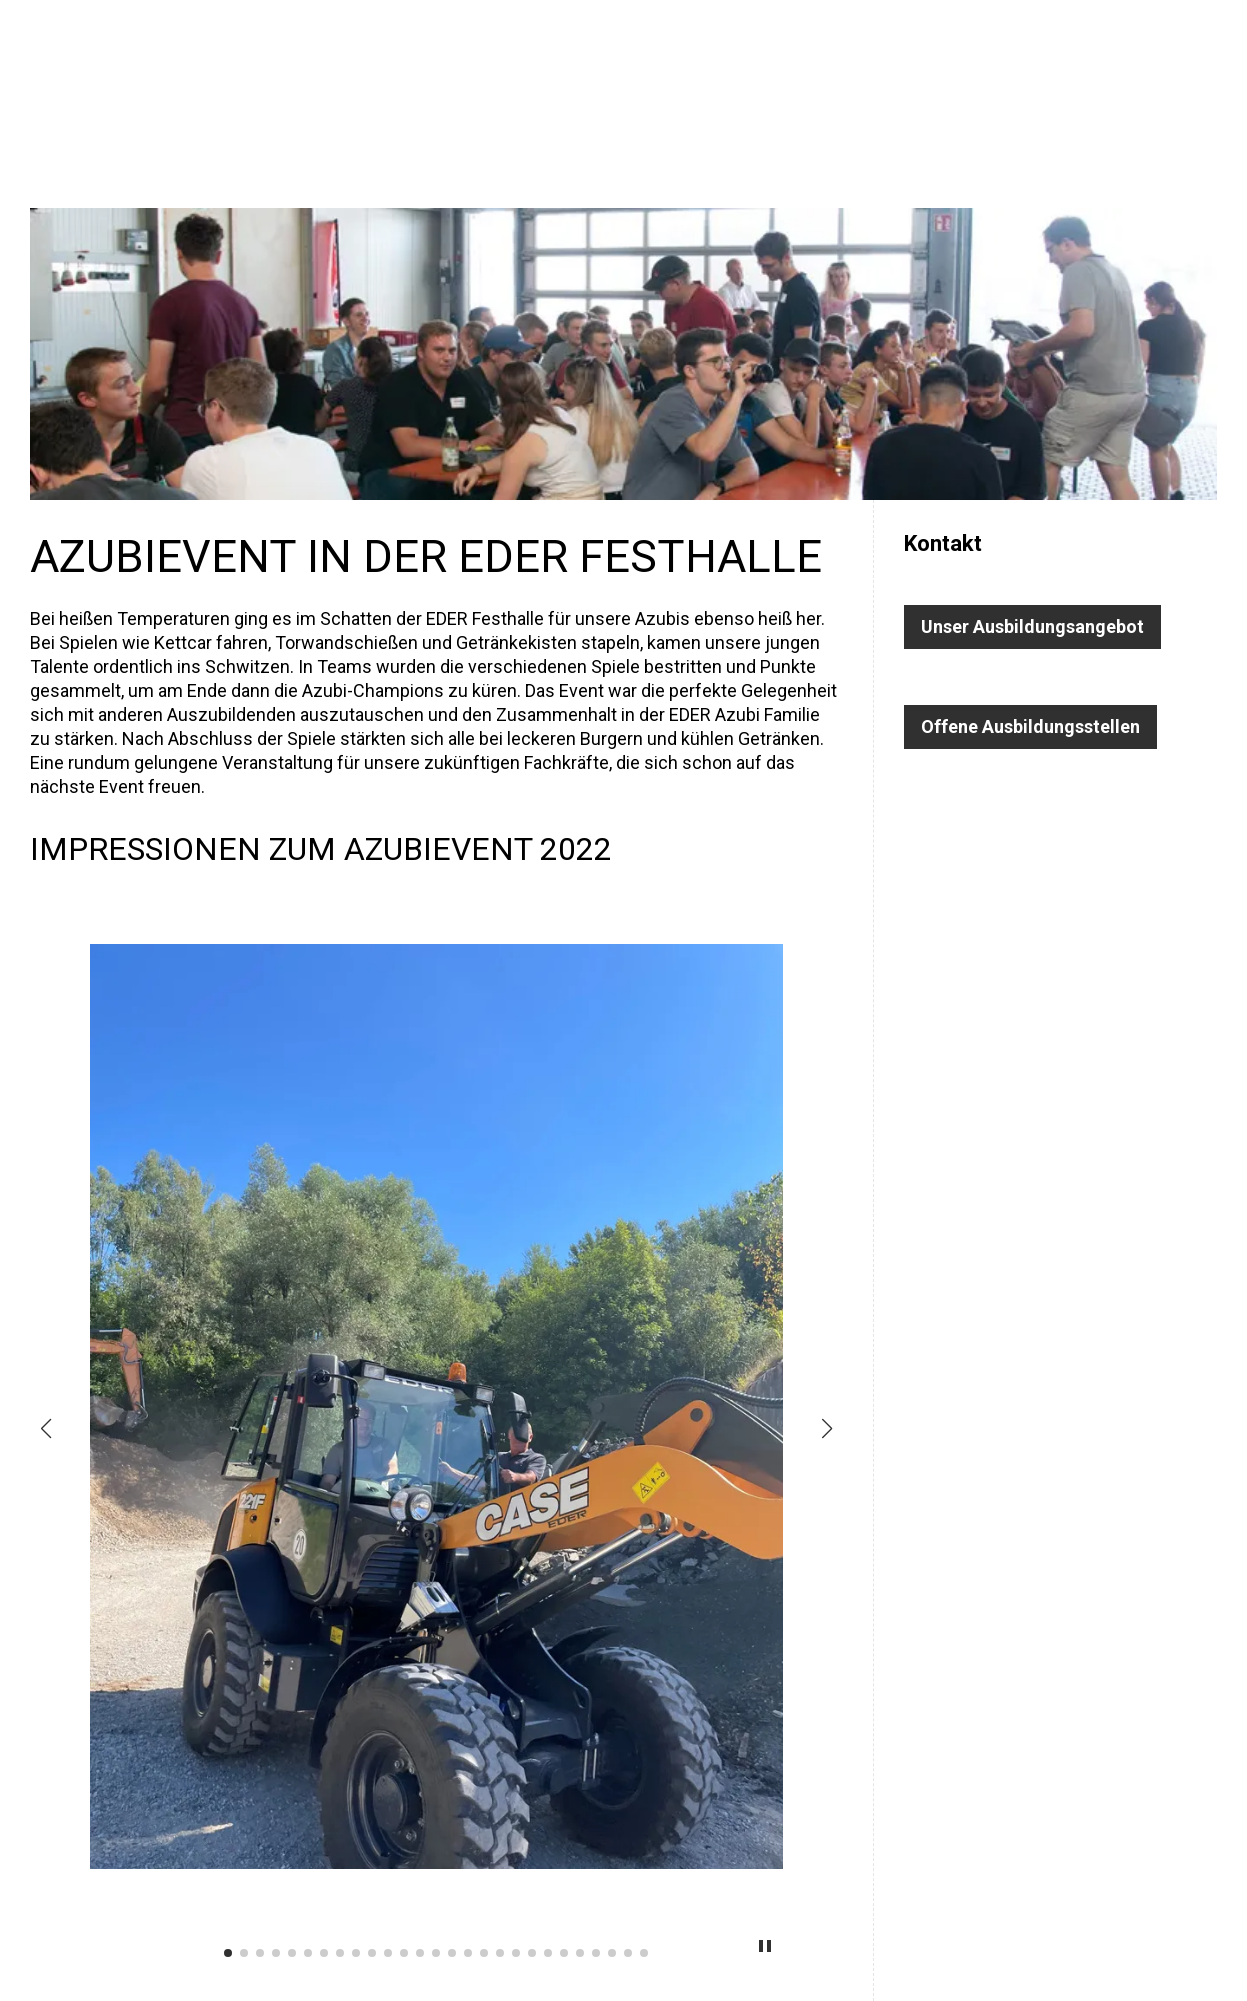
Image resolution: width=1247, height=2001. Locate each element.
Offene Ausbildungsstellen (1030, 726)
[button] (46, 1429)
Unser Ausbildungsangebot (1032, 626)
